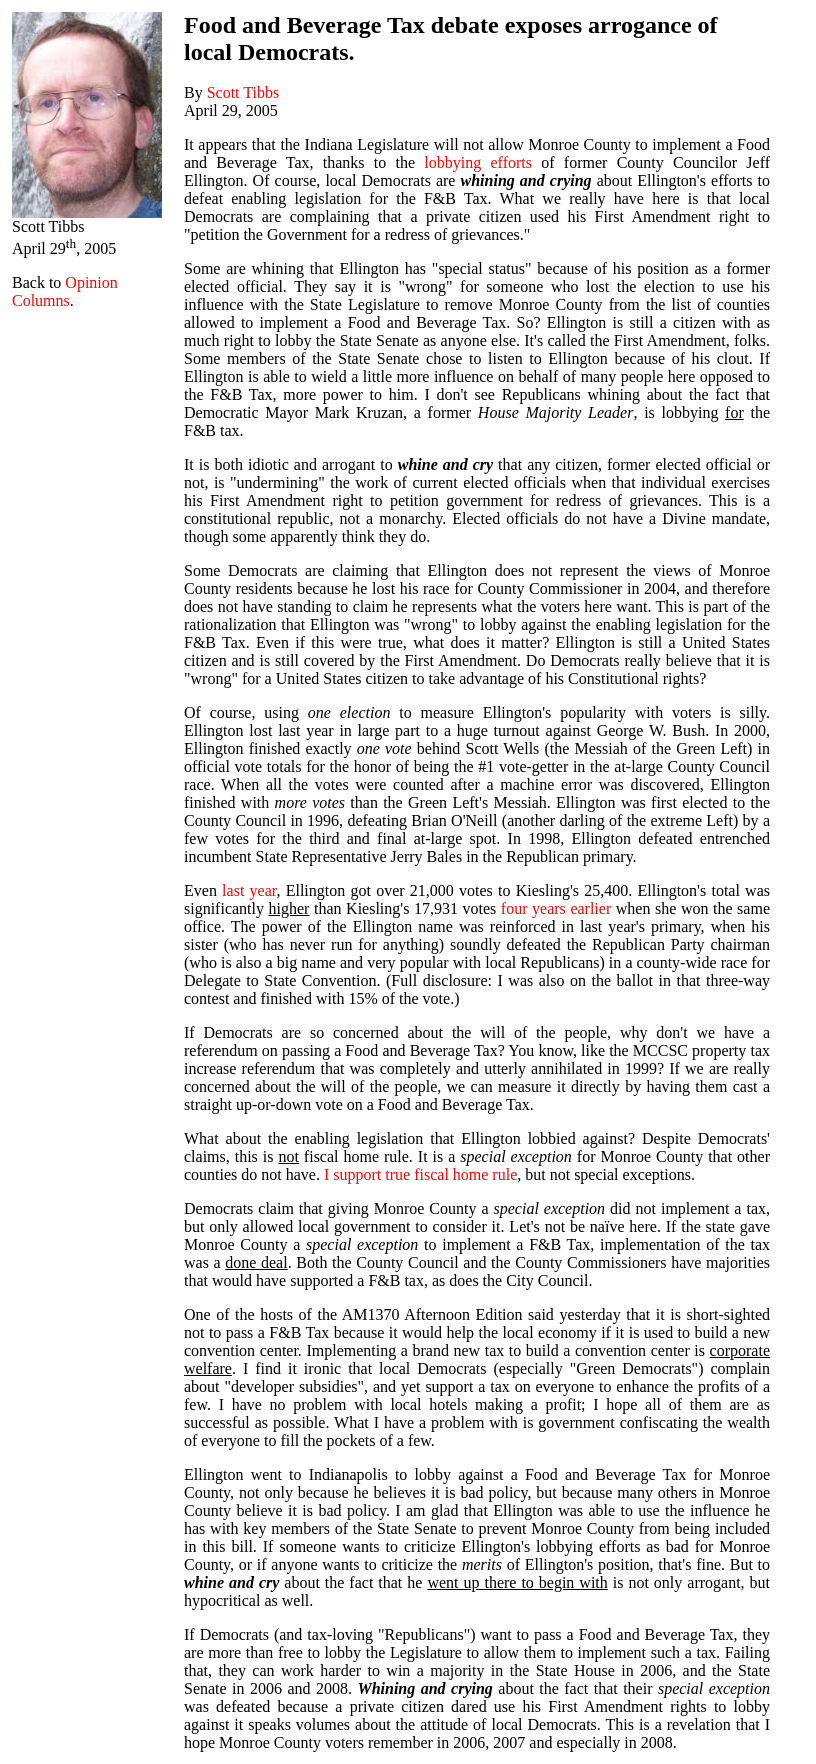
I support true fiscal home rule (420, 1174)
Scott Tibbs (243, 92)
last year (249, 890)
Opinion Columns (65, 291)
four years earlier (556, 908)
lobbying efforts (478, 162)
